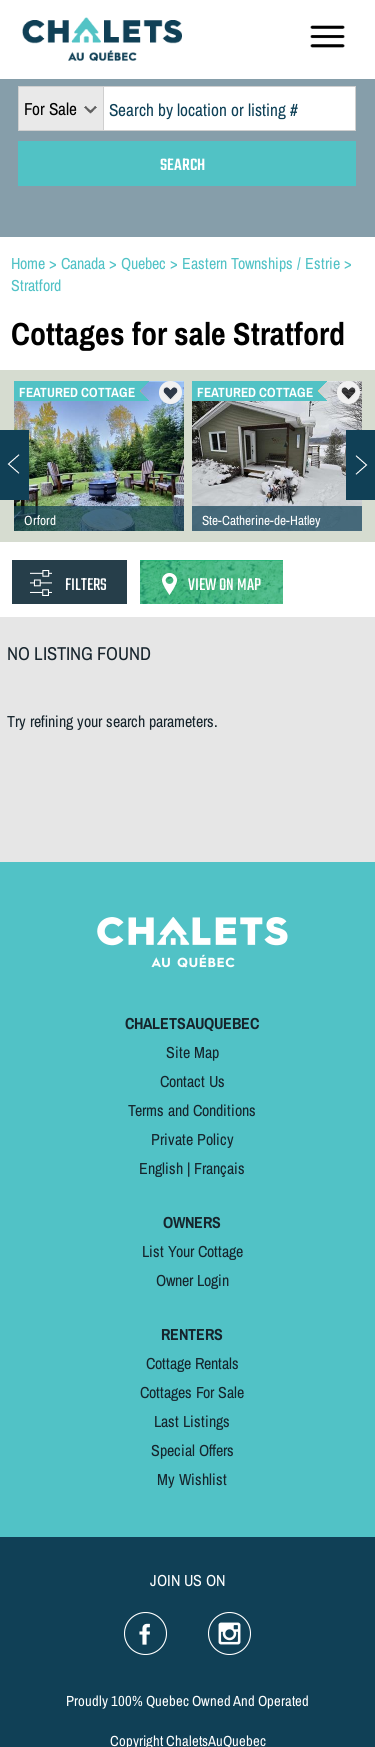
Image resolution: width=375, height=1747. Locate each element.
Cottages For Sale (192, 1392)
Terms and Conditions (192, 1110)
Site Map (192, 1052)
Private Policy (192, 1139)
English (161, 1168)
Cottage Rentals (192, 1363)
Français (219, 1168)
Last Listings (192, 1421)
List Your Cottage (192, 1251)
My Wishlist (192, 1479)
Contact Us (192, 1081)
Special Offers (192, 1450)
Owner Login (192, 1280)
